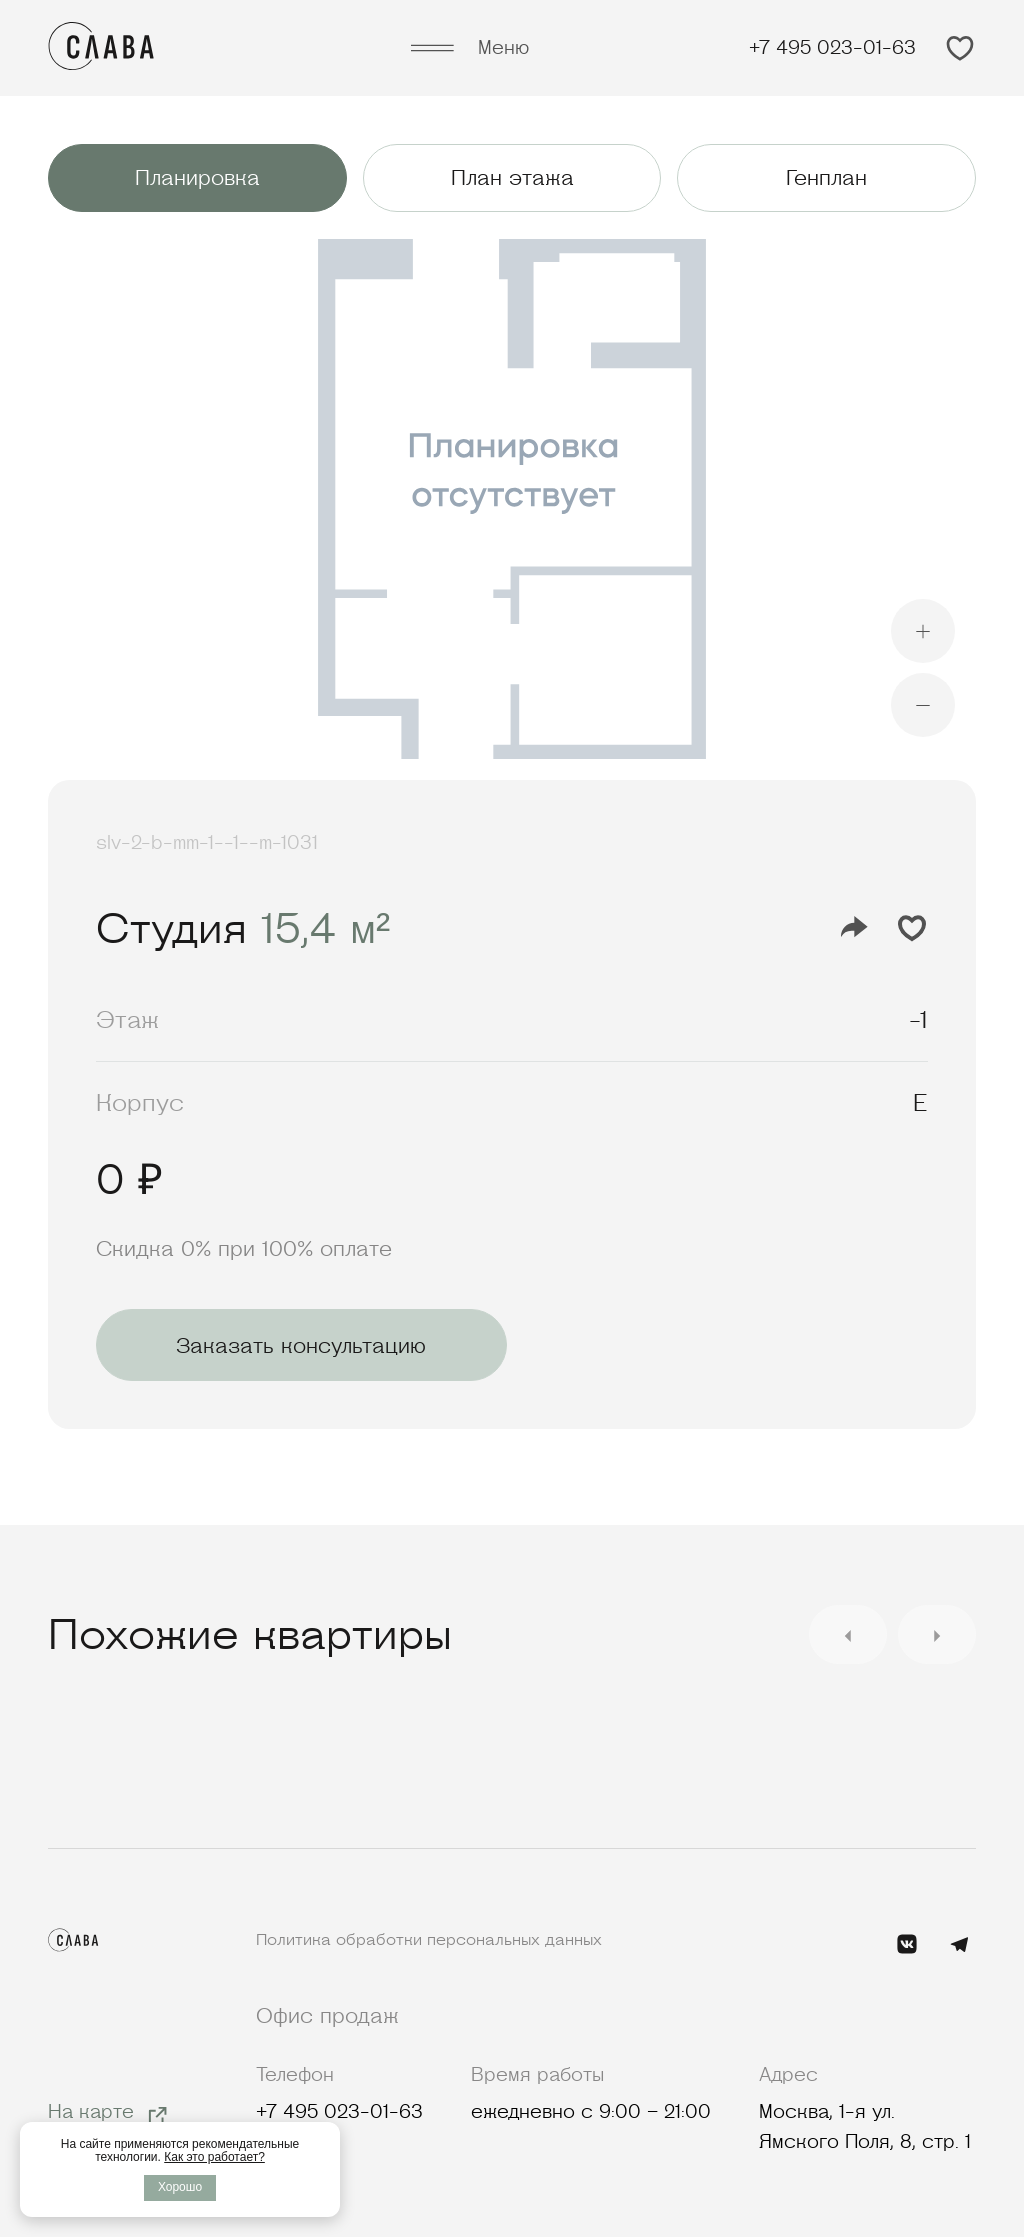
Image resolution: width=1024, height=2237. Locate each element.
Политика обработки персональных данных (429, 1939)
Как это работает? (214, 2157)
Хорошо (180, 2187)
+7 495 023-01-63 (832, 47)
